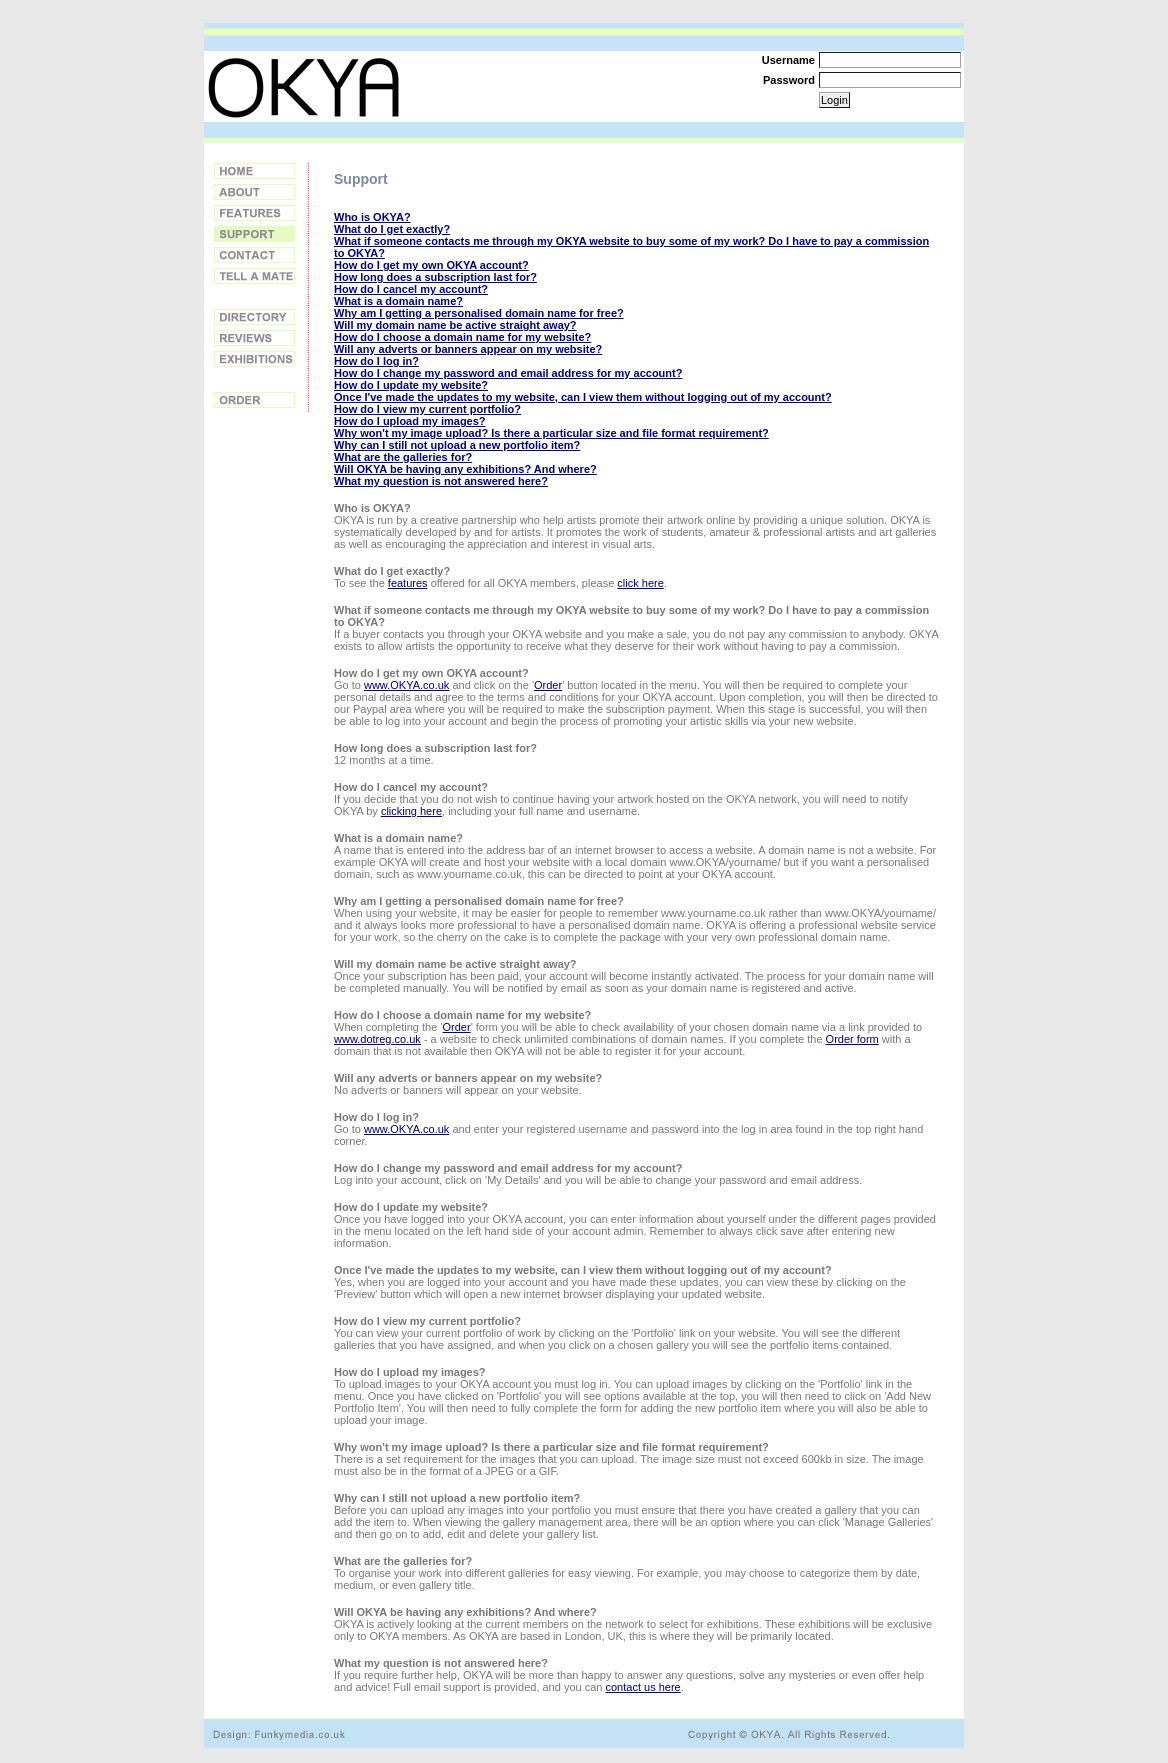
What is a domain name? (398, 301)
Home (254, 171)
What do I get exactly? (392, 229)
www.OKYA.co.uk (406, 685)
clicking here (411, 811)
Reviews (254, 338)
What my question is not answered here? (441, 481)
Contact (254, 255)
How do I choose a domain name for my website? (462, 337)
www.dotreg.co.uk (377, 1039)
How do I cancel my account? (411, 289)
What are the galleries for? (403, 457)
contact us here (643, 1687)
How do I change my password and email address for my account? (508, 373)
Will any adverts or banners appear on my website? (468, 349)
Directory (254, 317)
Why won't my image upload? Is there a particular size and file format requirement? (551, 433)
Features (254, 213)
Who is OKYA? (372, 217)
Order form (852, 1039)
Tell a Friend (254, 276)
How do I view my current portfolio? (427, 409)
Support (254, 234)
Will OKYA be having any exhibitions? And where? (465, 469)
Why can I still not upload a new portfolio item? (457, 445)
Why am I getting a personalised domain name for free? (479, 313)
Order (254, 400)
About (254, 192)
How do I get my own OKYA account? (431, 265)
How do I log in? (376, 361)
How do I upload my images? (410, 421)
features (408, 583)
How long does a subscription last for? (435, 277)
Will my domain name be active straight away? (455, 325)
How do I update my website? (411, 385)
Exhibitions (254, 359)
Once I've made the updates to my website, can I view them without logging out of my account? (583, 397)
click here (640, 583)
